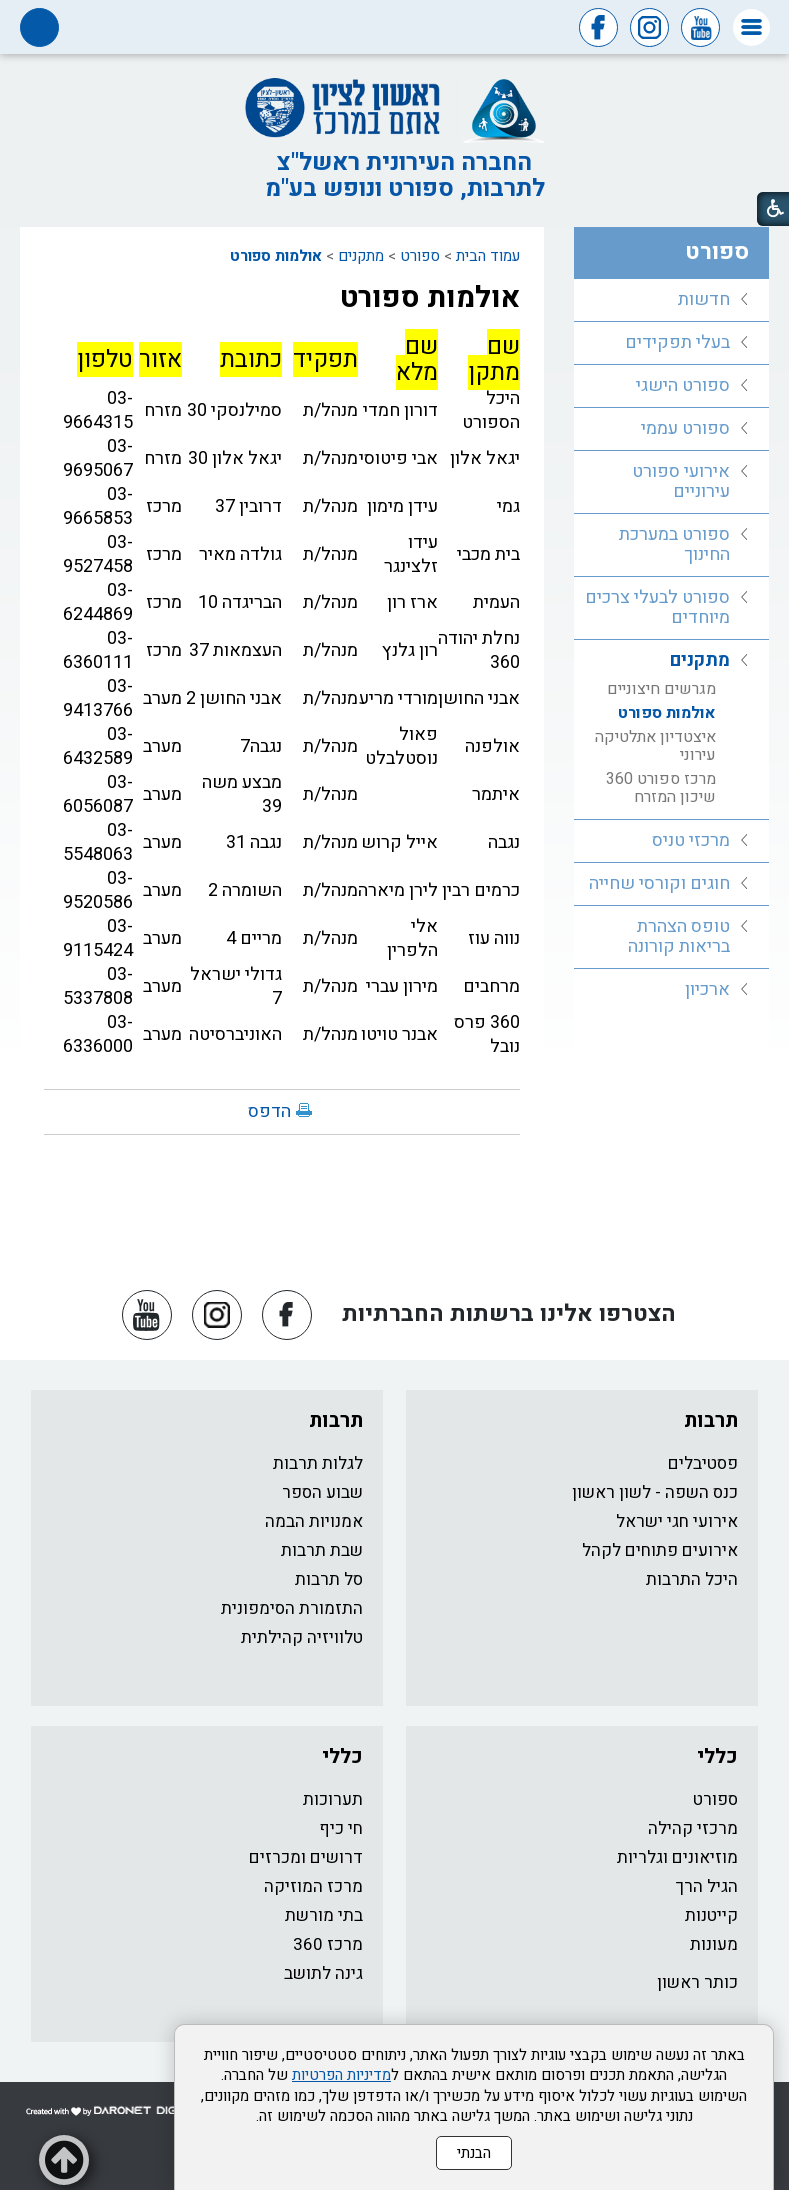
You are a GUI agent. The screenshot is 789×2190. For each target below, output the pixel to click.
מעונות (714, 1944)
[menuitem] (671, 300)
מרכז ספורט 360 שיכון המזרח (661, 788)
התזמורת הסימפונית (292, 1608)
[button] (751, 27)
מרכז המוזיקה (313, 1886)
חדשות (704, 299)
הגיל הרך (707, 1886)
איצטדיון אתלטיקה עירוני (655, 746)
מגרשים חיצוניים (661, 689)
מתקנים (361, 256)
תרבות (711, 1420)
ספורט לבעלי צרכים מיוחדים (657, 607)
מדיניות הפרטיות (341, 2075)
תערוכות (333, 1799)
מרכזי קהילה (693, 1828)
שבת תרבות (322, 1550)
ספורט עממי (685, 428)
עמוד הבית (488, 256)
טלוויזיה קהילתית (302, 1637)
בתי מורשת (324, 1915)
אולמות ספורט (276, 256)
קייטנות (711, 1915)
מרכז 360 (328, 1944)
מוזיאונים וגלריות (677, 1857)
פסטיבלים (703, 1463)
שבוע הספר (322, 1492)
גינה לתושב (323, 1973)
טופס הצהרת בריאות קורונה (679, 936)
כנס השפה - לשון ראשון (655, 1492)
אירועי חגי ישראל (677, 1521)
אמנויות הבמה (314, 1521)
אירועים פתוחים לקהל (660, 1550)
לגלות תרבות (318, 1463)
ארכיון (707, 989)
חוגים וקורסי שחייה (659, 883)
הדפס (269, 1111)
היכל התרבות (692, 1579)
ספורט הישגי (683, 385)
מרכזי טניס (691, 840)
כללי (717, 1756)
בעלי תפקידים (677, 342)
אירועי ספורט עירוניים (681, 481)
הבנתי (474, 2153)
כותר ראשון (697, 1982)
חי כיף (341, 1828)
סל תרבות (329, 1579)
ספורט (420, 256)
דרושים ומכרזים (306, 1857)
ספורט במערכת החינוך (674, 544)
